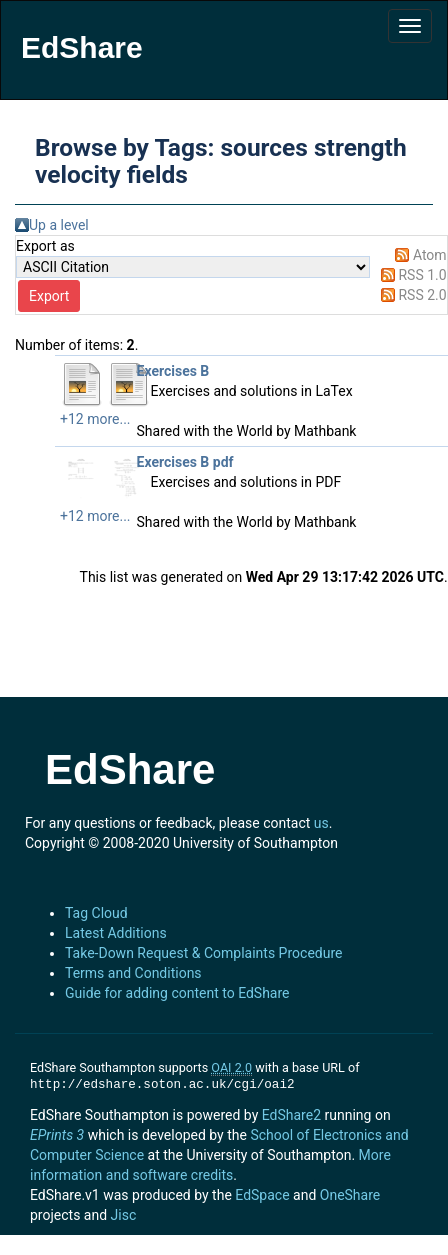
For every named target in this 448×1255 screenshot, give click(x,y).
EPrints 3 (57, 1135)
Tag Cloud (96, 913)
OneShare (350, 1195)
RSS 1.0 (422, 275)
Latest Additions (116, 933)
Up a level (59, 225)
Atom (430, 255)
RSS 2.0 (422, 295)
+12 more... (95, 419)
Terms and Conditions (133, 973)
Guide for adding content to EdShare (177, 993)
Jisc (124, 1215)
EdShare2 (291, 1115)
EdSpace (262, 1195)
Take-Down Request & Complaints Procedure (203, 953)
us (321, 823)
